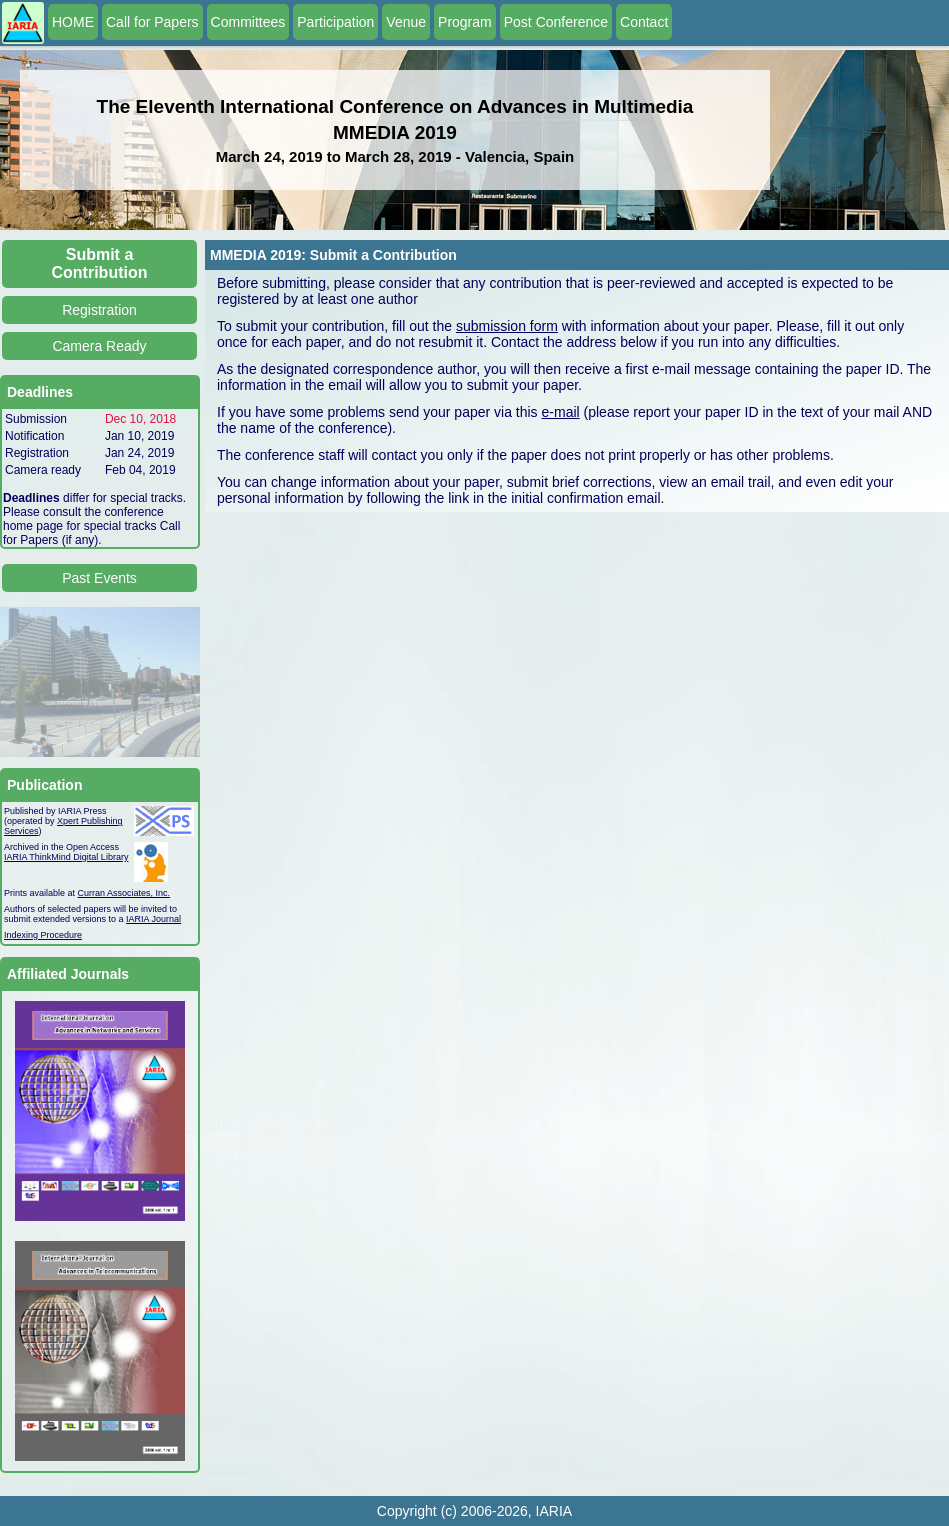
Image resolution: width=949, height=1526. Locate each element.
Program (465, 22)
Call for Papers (152, 22)
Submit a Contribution (100, 263)
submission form (507, 326)
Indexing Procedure (43, 935)
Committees (248, 22)
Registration (99, 310)
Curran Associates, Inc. (124, 893)
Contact (644, 22)
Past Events (99, 578)
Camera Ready (99, 346)
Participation (335, 22)
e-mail (561, 412)
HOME (73, 22)
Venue (406, 22)
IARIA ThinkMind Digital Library (66, 857)
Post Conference (556, 22)
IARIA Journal (153, 919)
